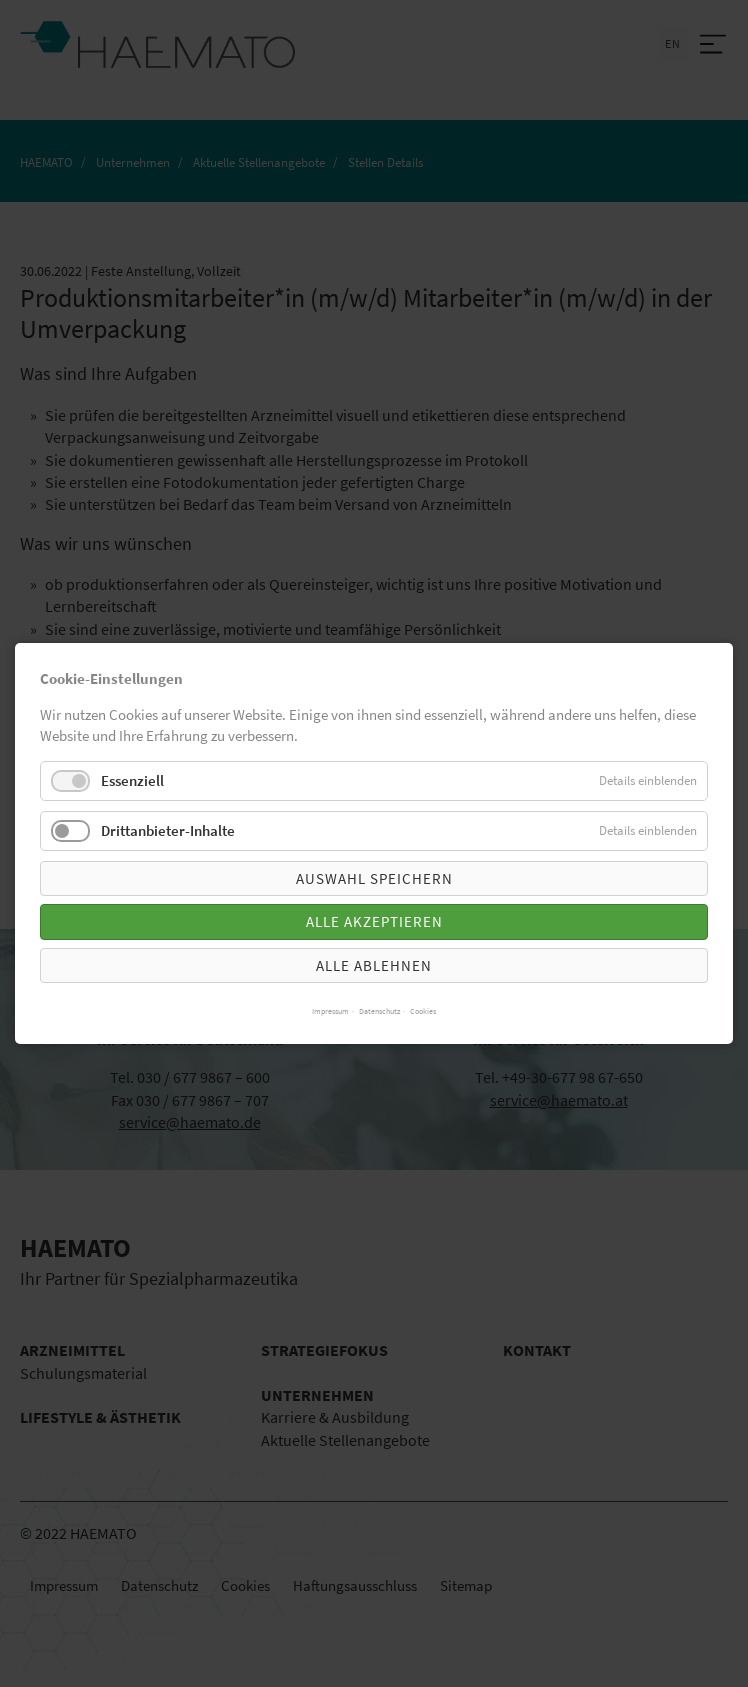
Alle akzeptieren (374, 921)
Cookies (423, 1011)
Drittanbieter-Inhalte (168, 830)
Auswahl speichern (374, 878)
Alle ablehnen (374, 965)
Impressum (330, 1011)
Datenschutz (379, 1011)
